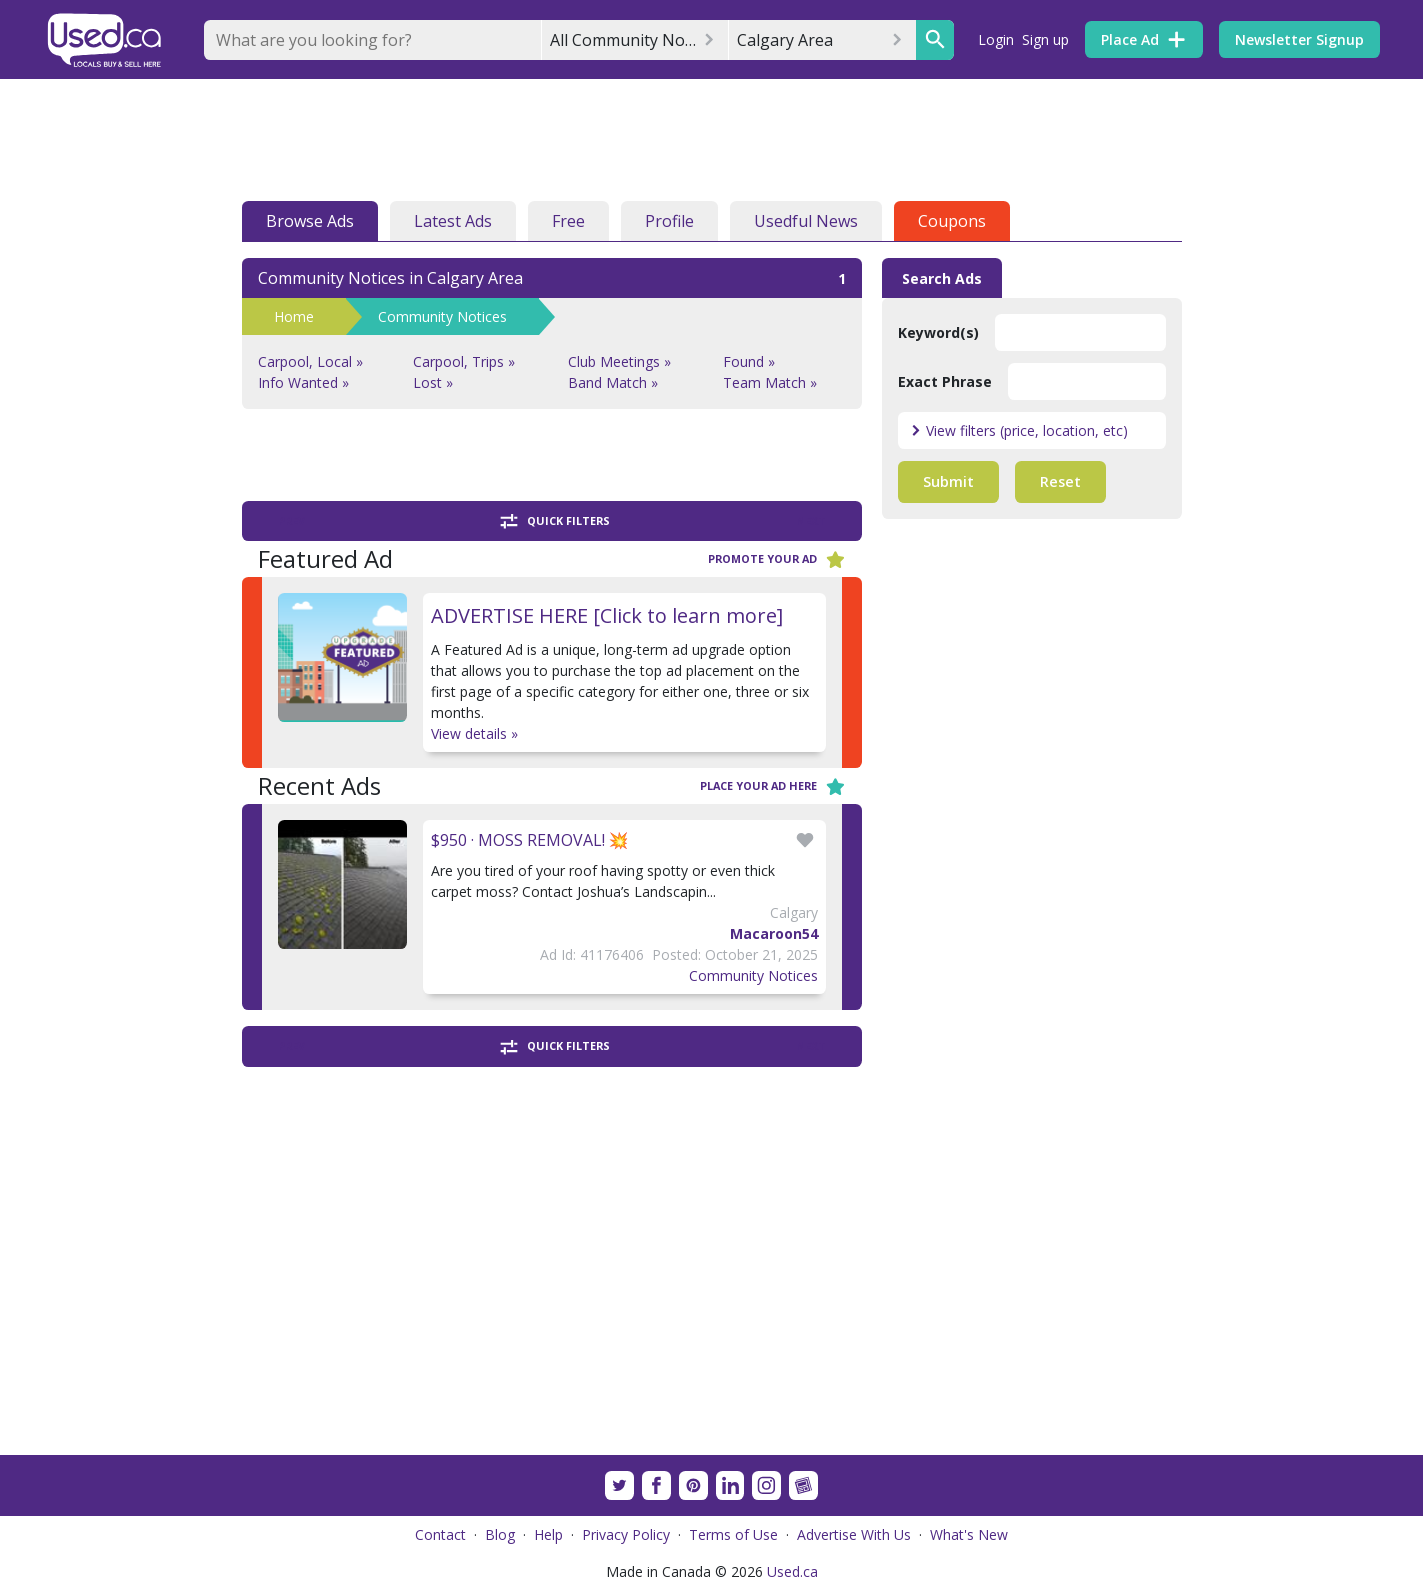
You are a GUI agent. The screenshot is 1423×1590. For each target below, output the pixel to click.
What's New (969, 1534)
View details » (474, 733)
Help (548, 1534)
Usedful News (806, 221)
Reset (1060, 481)
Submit (948, 481)
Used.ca (792, 1571)
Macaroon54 (774, 933)
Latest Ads (453, 221)
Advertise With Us (854, 1534)
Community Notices (442, 316)
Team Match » (770, 382)
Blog (500, 1534)
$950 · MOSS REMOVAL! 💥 (530, 840)
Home (294, 316)
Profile (669, 221)
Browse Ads (310, 221)
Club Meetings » (619, 361)
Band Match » (613, 382)
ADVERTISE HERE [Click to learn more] (607, 615)
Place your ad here (773, 786)
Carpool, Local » (310, 361)
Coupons (952, 221)
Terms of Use (733, 1534)
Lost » (433, 382)
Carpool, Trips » (464, 361)
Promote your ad (777, 559)
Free (568, 221)
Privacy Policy (626, 1534)
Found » (749, 361)
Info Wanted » (303, 382)
